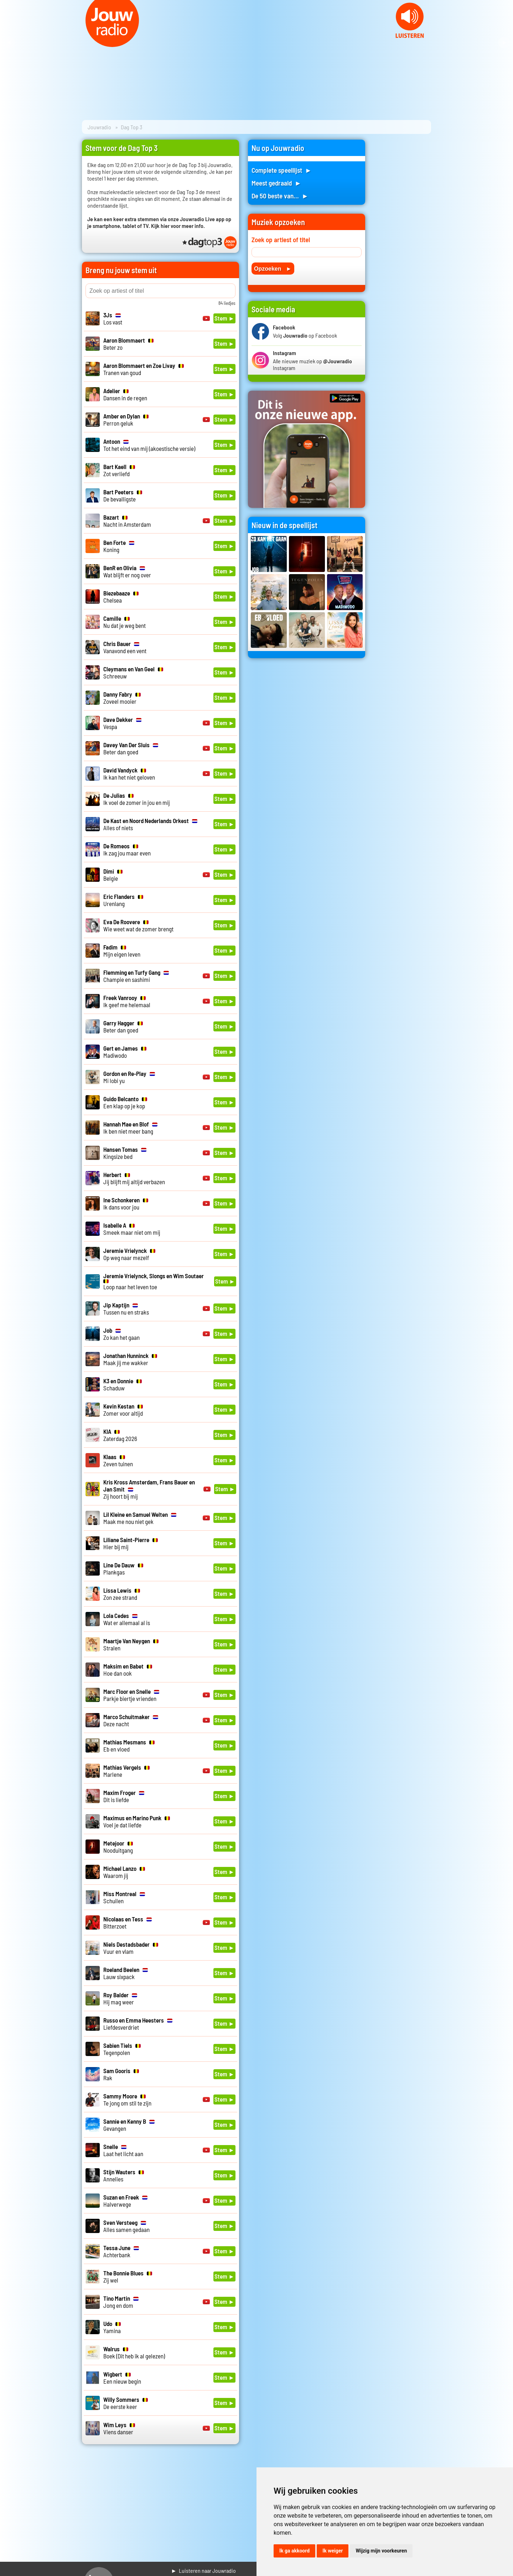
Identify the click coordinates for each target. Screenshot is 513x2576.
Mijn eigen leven (121, 950)
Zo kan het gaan (121, 1334)
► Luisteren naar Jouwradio (203, 2570)
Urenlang (123, 900)
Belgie (113, 875)
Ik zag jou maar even (127, 849)
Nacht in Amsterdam (127, 521)
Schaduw (122, 1384)
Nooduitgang (118, 1846)
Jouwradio (99, 127)
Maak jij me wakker (130, 1359)
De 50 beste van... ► (280, 196)
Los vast (112, 318)
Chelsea (121, 596)
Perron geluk (126, 419)
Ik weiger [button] (332, 2551)
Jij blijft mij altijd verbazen (134, 1178)
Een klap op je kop (125, 1102)
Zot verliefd (119, 470)
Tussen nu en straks (126, 1308)
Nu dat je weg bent (124, 622)
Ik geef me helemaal (126, 1001)
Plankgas (123, 1568)
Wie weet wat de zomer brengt (138, 925)
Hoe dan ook (127, 1669)
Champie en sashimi (136, 976)
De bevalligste (122, 495)
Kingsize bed (124, 1153)
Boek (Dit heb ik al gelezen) (134, 2352)
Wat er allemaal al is (126, 1619)
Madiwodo (124, 1052)
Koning (118, 546)
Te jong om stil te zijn (127, 2099)
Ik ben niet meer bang (130, 1127)
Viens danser (119, 2428)
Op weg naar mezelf (129, 1254)
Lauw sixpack (125, 1973)
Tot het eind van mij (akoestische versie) (149, 445)
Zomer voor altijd (123, 1410)
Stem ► (224, 318)
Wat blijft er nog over (127, 571)
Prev (9, 42)
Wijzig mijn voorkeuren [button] (381, 2551)
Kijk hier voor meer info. (178, 225)
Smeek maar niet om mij (131, 1229)
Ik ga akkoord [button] (294, 2551)
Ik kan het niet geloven (129, 773)
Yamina (112, 2327)
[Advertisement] (402, 246)
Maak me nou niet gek (139, 1518)
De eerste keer (125, 2403)
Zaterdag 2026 (120, 1435)
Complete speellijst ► (282, 170)
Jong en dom (121, 2302)
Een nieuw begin (122, 2378)
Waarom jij (124, 1872)
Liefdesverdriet (137, 2023)
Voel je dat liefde (136, 1821)
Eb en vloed (129, 1745)
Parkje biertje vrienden (131, 1695)
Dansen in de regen (125, 394)
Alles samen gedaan (126, 2226)
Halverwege (125, 2200)
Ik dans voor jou (125, 1203)
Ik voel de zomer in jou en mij (136, 799)
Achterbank (121, 2251)
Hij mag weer (120, 1998)
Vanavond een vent (124, 647)
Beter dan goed (130, 748)
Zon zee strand (121, 1594)
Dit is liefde (123, 1796)
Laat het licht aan (123, 2150)
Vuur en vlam (130, 1948)
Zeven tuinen (118, 1460)
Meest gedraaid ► (276, 183)
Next (503, 42)
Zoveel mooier (122, 698)
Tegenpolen (122, 2049)
